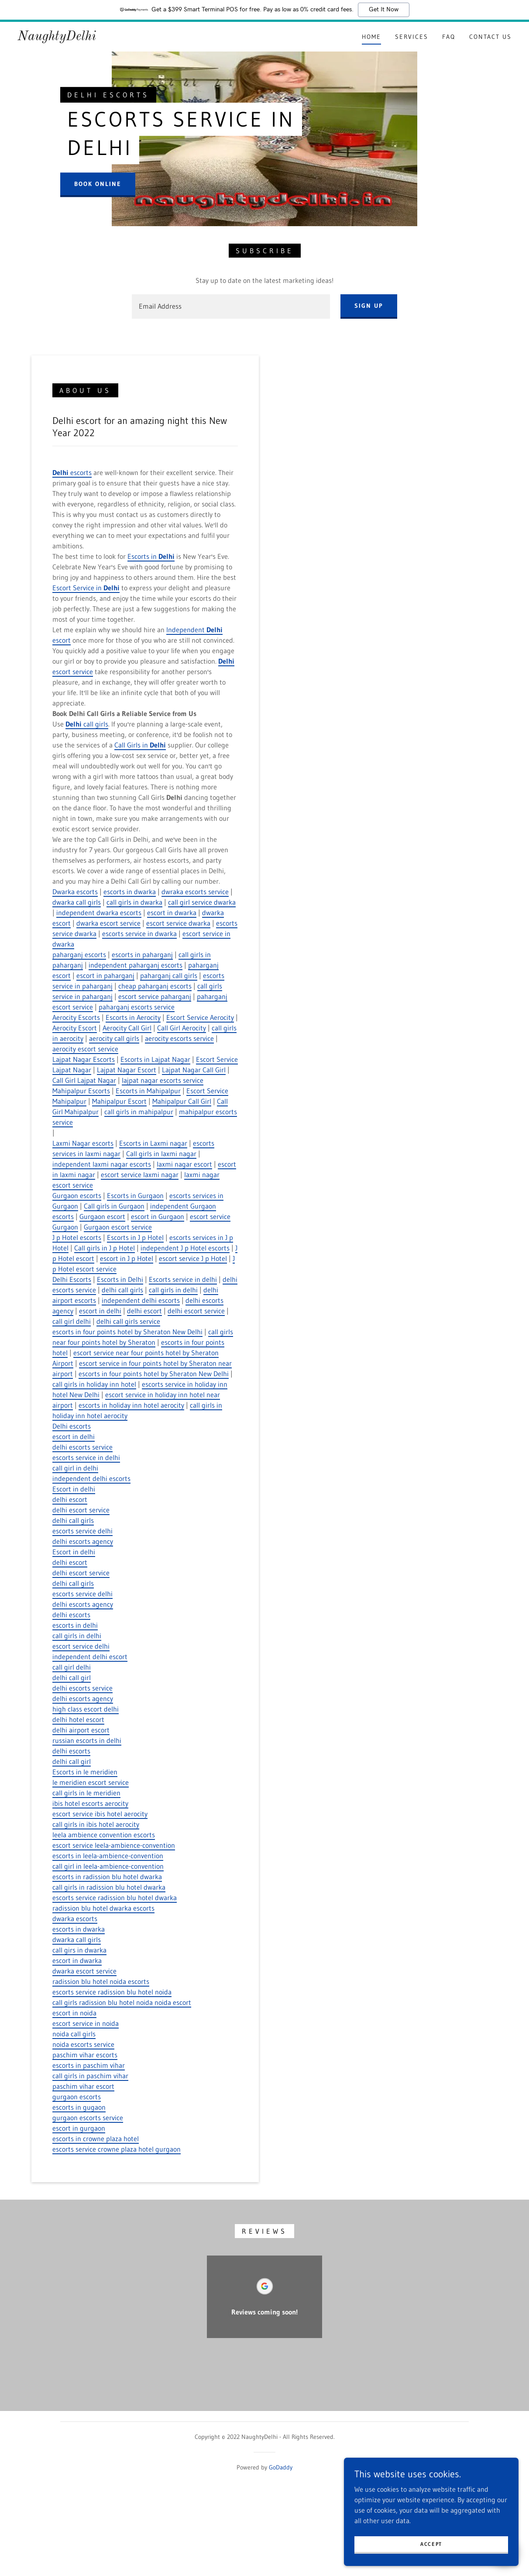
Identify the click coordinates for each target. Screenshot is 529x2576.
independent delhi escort (89, 1656)
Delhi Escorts (71, 1279)
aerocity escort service (85, 1048)
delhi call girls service (128, 1321)
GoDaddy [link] (280, 2467)
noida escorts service (83, 2044)
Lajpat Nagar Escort (126, 1069)
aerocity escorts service (179, 1038)
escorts (72, 472)
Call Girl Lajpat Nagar (84, 1080)
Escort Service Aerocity (200, 1017)
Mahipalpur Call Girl (181, 1101)
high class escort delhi (85, 1709)
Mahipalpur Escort (119, 1101)
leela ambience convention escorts (103, 1834)
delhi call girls (122, 1289)
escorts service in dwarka (139, 933)
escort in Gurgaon (157, 1216)
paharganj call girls (168, 975)
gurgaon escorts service (87, 2117)
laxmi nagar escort (184, 1164)
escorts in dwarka (129, 891)
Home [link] (371, 37)
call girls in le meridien (86, 1792)
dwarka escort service (108, 923)
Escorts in (151, 556)
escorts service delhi (82, 1530)
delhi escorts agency (82, 1541)
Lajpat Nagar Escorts (83, 1059)
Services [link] (411, 37)
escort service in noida (85, 2023)
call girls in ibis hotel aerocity (95, 1824)
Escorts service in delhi (183, 1279)
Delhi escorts (71, 1426)
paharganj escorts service (137, 1006)
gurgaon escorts (76, 2096)
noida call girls (74, 2033)
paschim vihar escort (83, 2086)
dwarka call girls (76, 902)
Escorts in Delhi (120, 1279)
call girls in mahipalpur (138, 1111)
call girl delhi (71, 1321)
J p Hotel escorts (76, 1237)
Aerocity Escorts (76, 1017)
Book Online (97, 184)
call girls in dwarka (134, 902)
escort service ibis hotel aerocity (100, 1813)
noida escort (173, 2002)
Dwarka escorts (75, 891)
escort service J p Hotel (193, 1258)
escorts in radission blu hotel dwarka (107, 1876)
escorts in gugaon (79, 2107)
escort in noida (74, 2012)
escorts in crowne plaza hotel (95, 2138)
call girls (86, 724)
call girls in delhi (173, 1289)
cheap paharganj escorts (155, 985)
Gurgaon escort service (118, 1227)
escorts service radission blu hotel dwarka (114, 1897)
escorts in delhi (75, 1625)
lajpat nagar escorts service (162, 1080)
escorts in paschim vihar (88, 2065)
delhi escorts (71, 1614)
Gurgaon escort (102, 1216)
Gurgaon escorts (76, 1195)
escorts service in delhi (86, 1457)
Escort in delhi (73, 1488)
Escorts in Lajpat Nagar (155, 1059)
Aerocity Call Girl (127, 1027)
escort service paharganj (154, 996)
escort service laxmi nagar (140, 1174)
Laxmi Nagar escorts (82, 1143)
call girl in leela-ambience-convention (108, 1866)
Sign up (368, 306)
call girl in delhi (75, 1468)
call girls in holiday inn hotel (94, 1384)
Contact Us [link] (490, 37)
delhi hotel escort (78, 1719)
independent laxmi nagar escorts (101, 1164)
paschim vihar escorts (84, 2054)
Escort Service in (86, 587)
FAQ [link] (448, 37)
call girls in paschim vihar (90, 2075)
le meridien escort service (90, 1782)
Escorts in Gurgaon (135, 1195)
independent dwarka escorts (98, 912)
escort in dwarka (171, 912)
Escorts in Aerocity (133, 1017)
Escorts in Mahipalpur (148, 1090)
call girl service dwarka (202, 902)
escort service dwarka (178, 923)
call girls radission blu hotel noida (103, 2002)
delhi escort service (196, 1310)
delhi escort (144, 1310)
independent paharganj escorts (135, 965)
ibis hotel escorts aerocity (90, 1803)
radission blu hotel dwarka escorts (103, 1908)
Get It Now (383, 10)
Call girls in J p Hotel (104, 1247)
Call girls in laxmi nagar (161, 1153)
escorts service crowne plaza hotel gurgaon (116, 2149)
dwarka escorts (74, 1918)
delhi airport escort (81, 1729)
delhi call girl (71, 1677)
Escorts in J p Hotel (135, 1237)
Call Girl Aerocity (181, 1027)
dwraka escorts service (195, 891)
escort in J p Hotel (126, 1258)
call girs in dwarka (79, 1950)
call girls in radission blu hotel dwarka (108, 1887)
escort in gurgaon (78, 2128)
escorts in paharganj (142, 954)
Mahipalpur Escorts (81, 1090)
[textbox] (231, 306)
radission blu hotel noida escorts (100, 1981)
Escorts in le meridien (84, 1771)
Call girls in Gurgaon (114, 1206)
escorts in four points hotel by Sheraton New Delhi (127, 1331)
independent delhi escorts (141, 1300)
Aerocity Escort (74, 1027)
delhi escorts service (82, 1447)
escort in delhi (100, 1310)
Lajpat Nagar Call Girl (194, 1069)
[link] (56, 37)
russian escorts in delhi (86, 1740)
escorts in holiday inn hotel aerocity (131, 1405)
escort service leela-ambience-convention (113, 1845)
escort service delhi (81, 1646)
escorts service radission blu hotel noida (112, 1991)
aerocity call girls (114, 1038)
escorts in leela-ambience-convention (107, 1855)
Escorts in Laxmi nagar (153, 1143)
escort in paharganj (105, 975)
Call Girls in (140, 744)
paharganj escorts (79, 954)
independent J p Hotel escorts (185, 1247)
